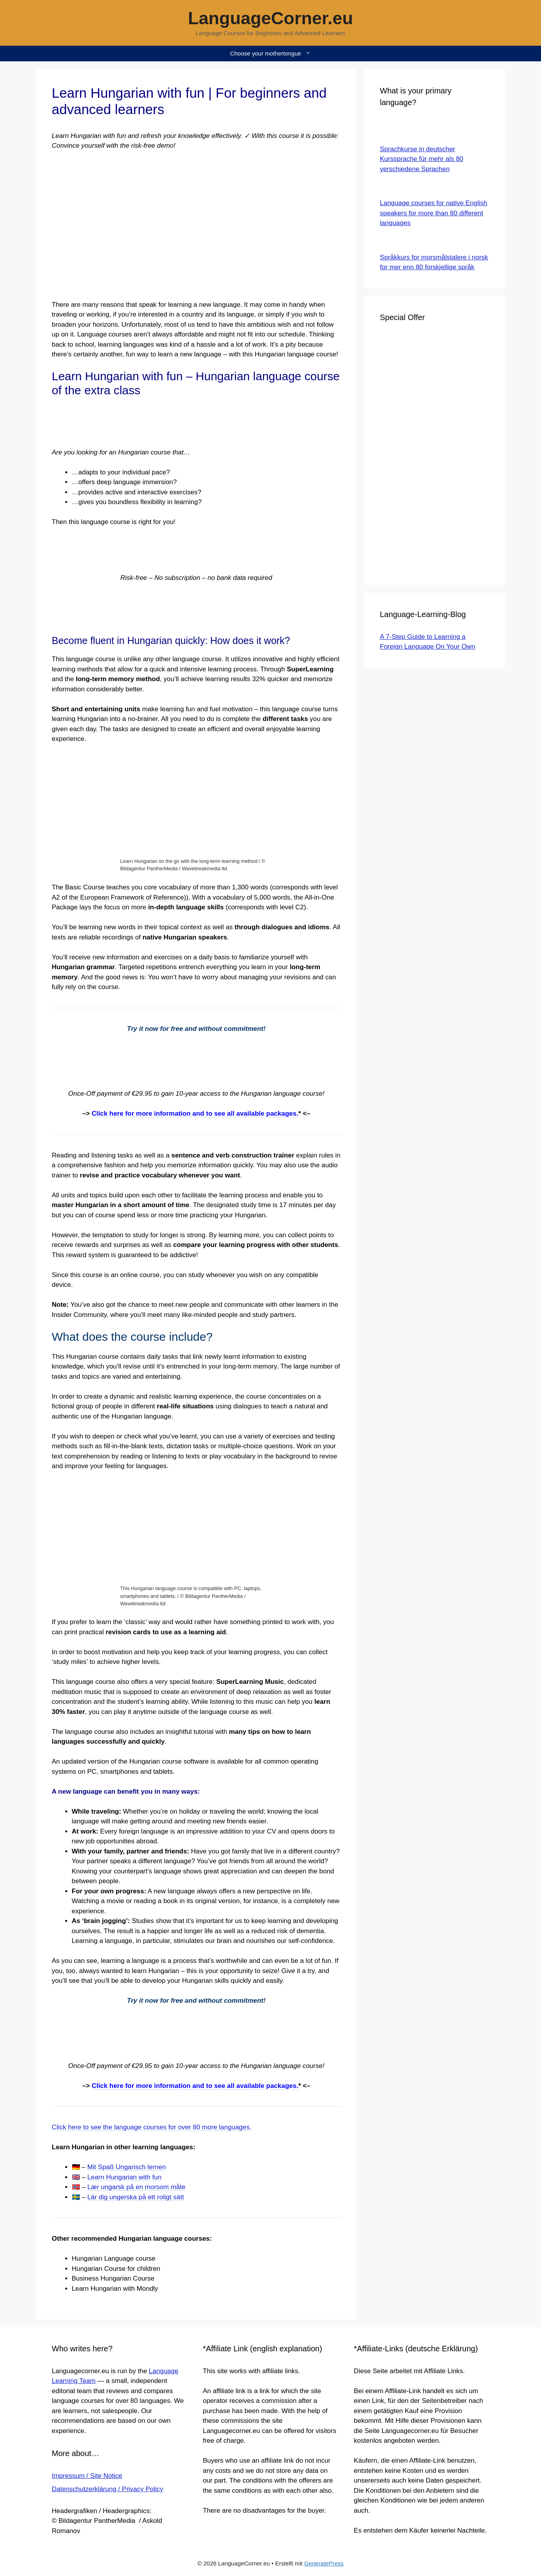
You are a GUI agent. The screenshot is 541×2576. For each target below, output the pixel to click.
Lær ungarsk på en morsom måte (136, 2187)
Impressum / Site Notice (87, 2475)
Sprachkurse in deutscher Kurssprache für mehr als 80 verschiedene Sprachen (422, 159)
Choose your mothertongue (274, 53)
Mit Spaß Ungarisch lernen (126, 2167)
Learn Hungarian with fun (124, 2177)
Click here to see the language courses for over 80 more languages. (152, 2127)
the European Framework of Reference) (127, 897)
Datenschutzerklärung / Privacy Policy (107, 2489)
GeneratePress (324, 2563)
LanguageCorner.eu (270, 18)
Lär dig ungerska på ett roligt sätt (135, 2197)
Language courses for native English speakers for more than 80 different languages (433, 213)
